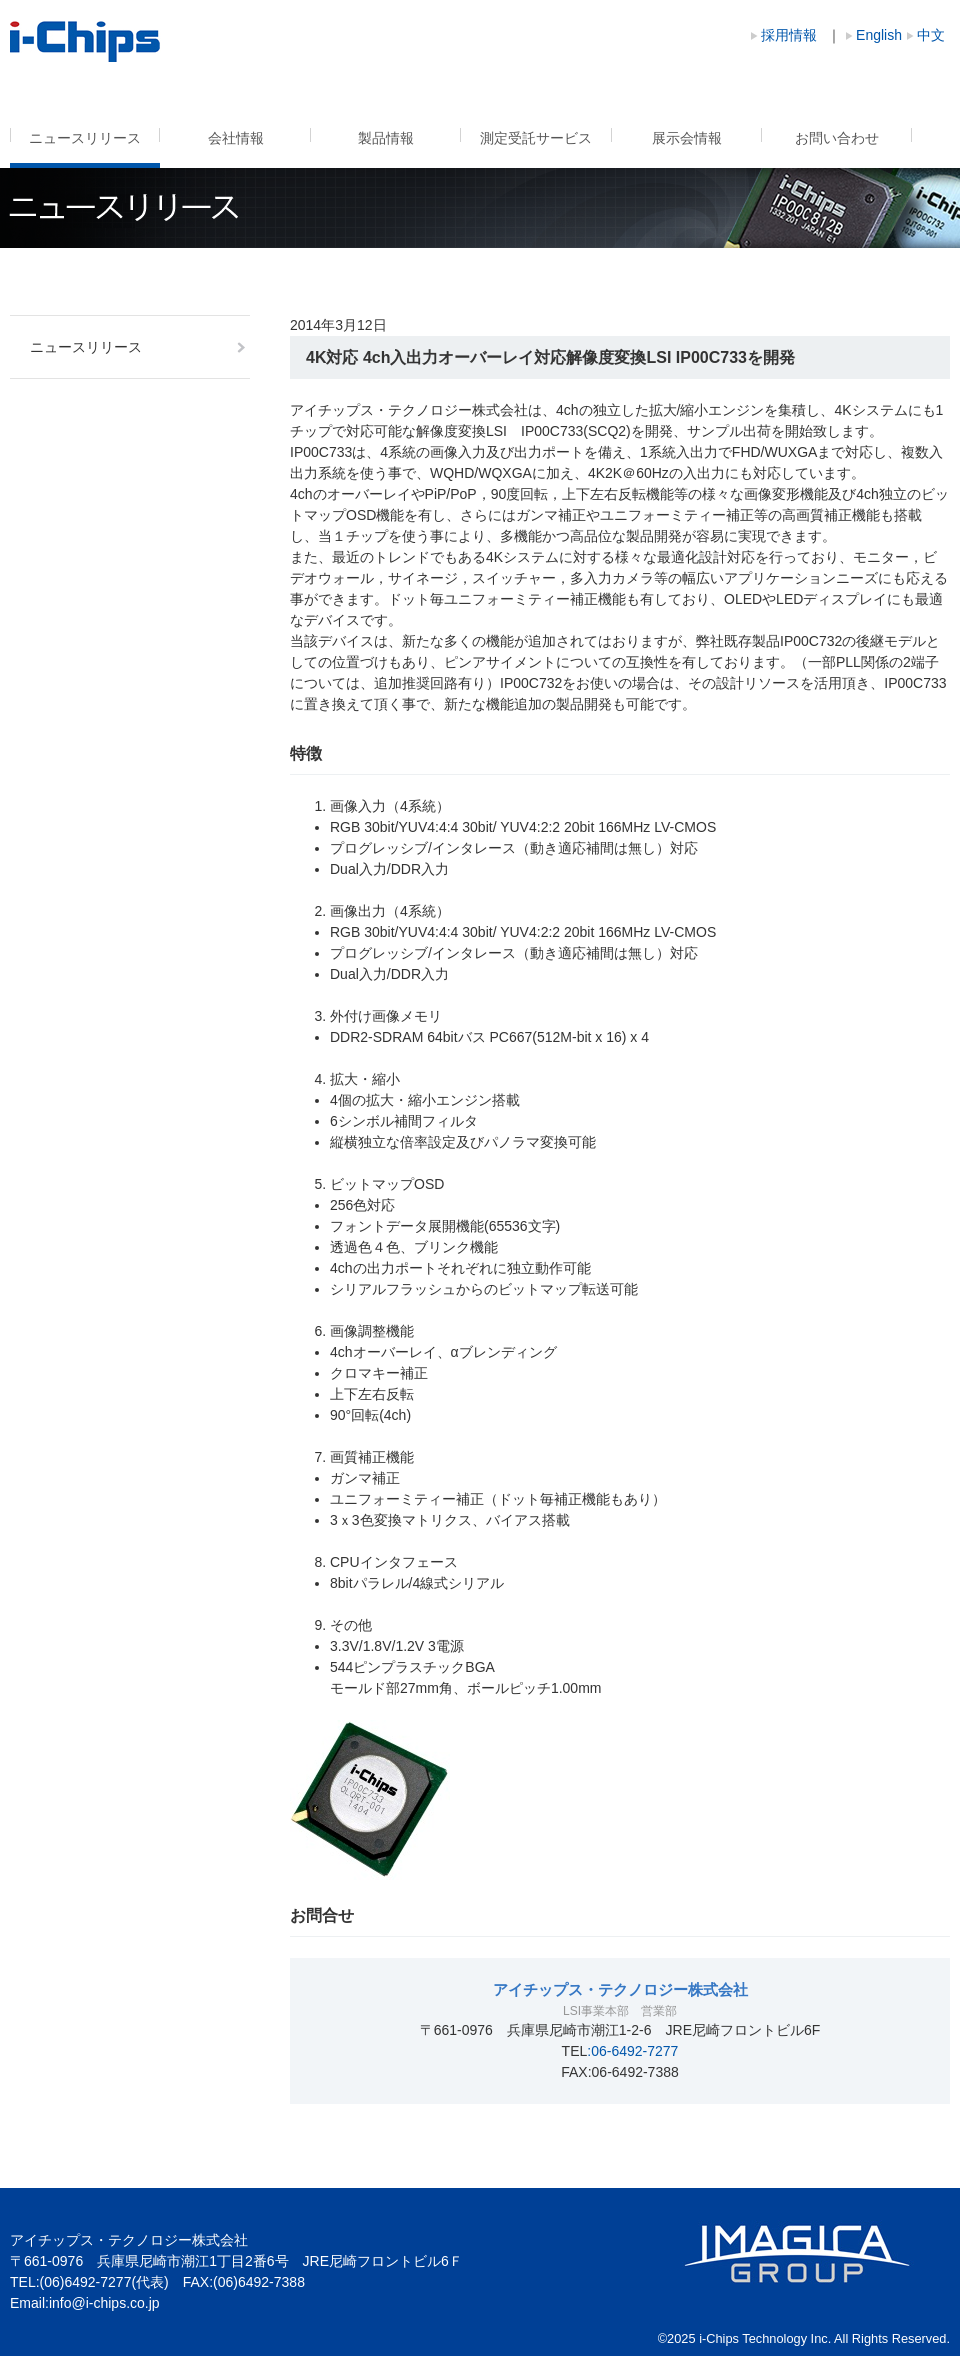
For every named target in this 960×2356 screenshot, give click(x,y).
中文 (931, 35)
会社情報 (236, 138)
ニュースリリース (85, 138)
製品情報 (386, 138)
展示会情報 (687, 138)
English (879, 35)
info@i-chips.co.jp (104, 2303)
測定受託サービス (536, 138)
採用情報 (789, 35)
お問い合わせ (837, 138)
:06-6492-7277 (632, 2051)
